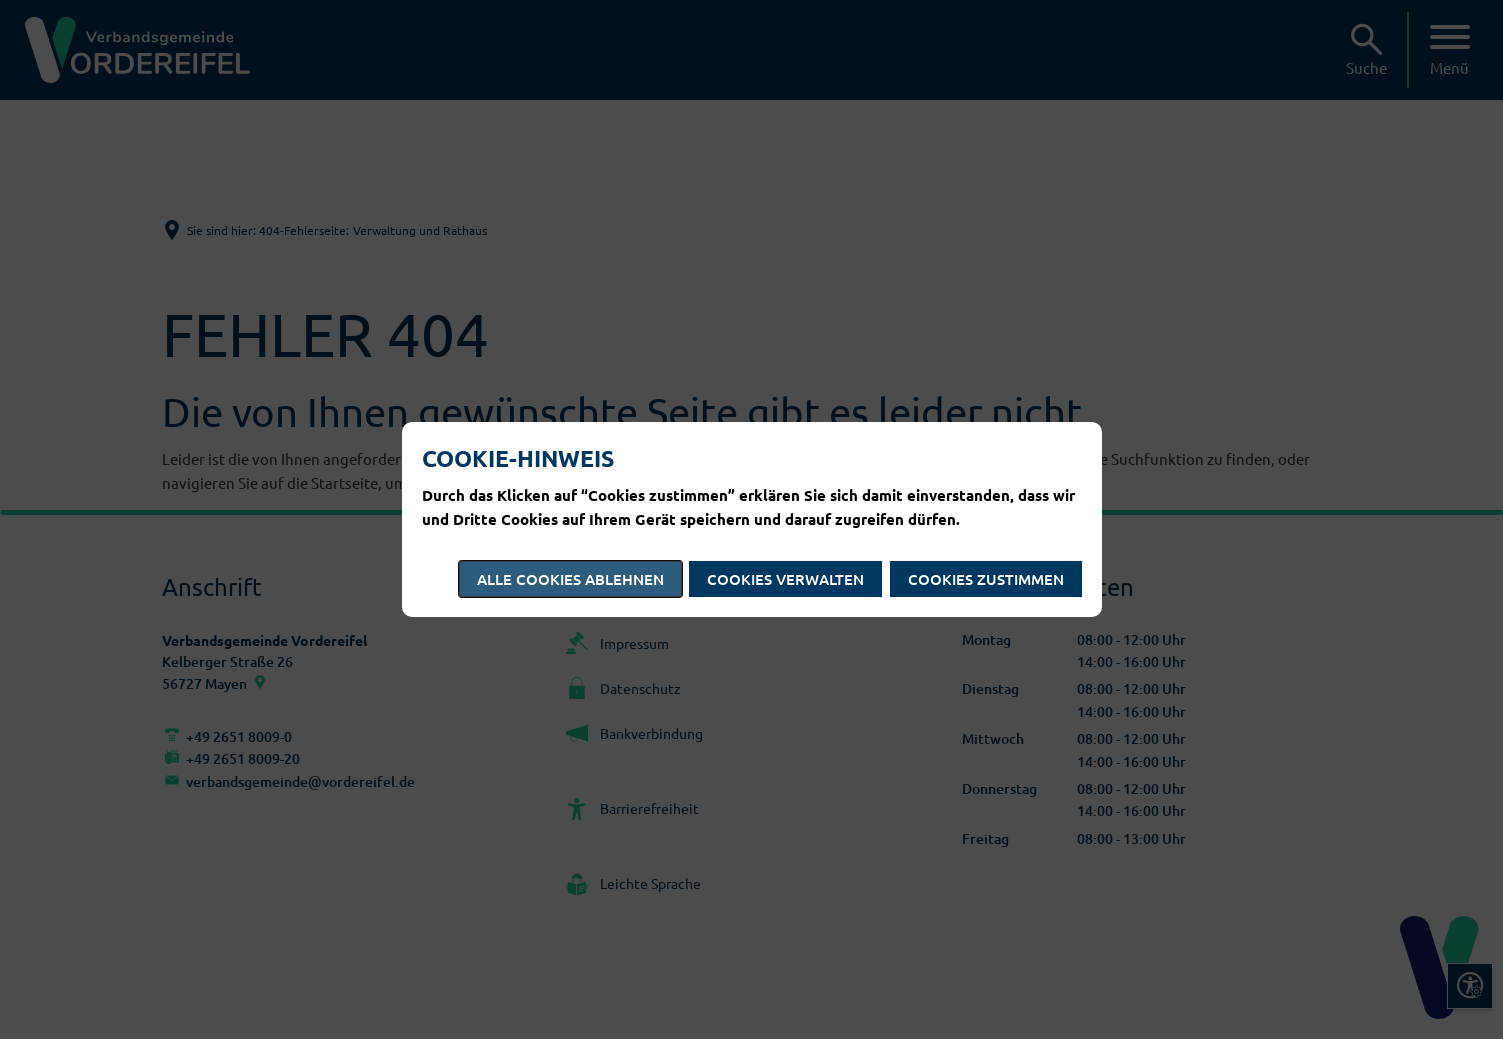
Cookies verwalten (785, 579)
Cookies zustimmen (986, 579)
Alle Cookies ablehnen (570, 579)
